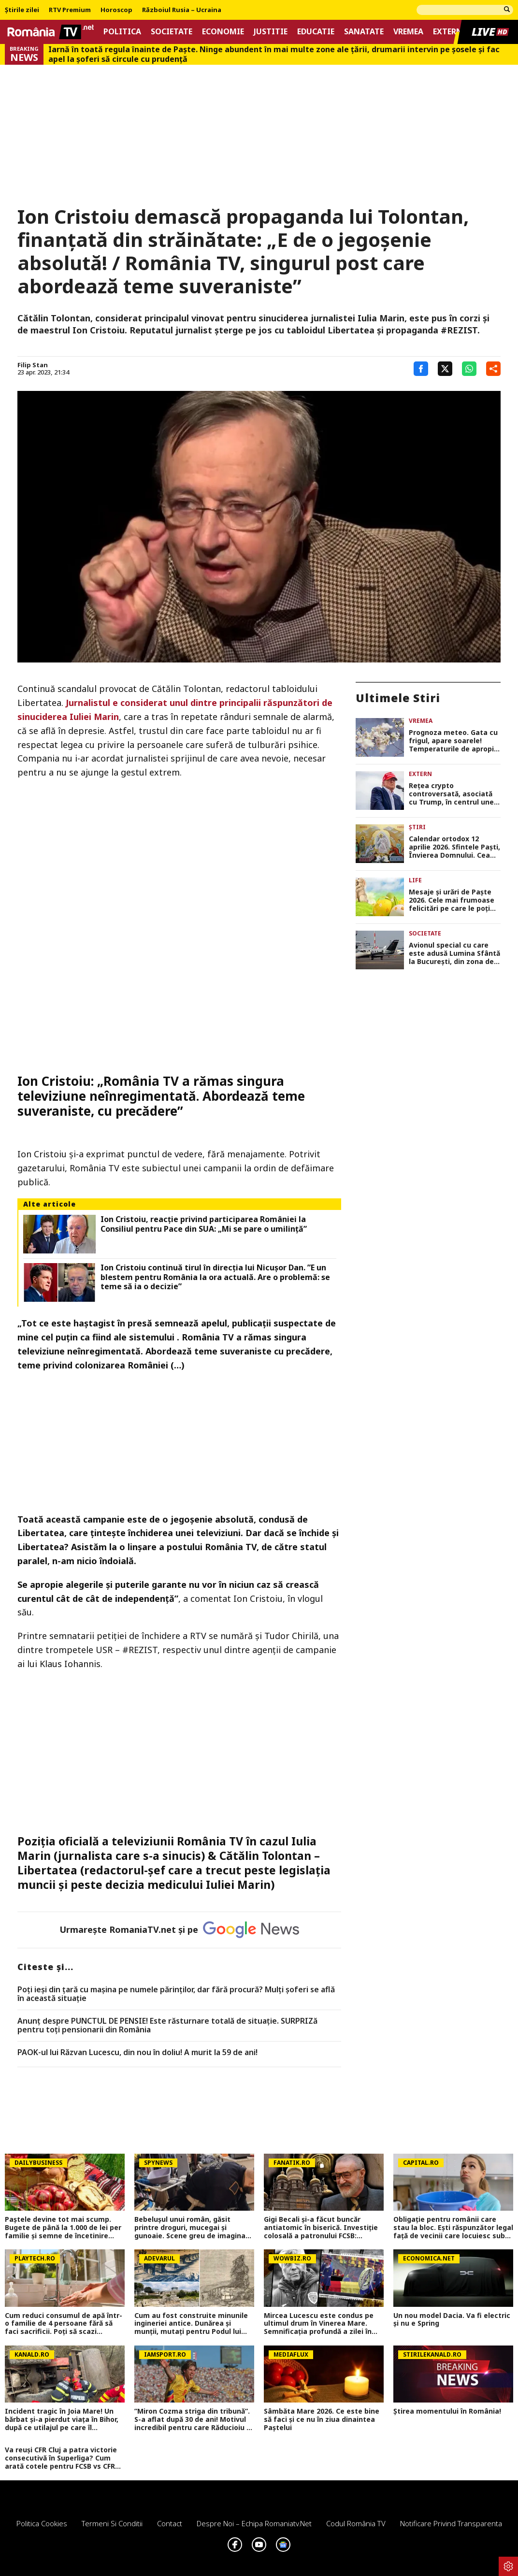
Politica (122, 31)
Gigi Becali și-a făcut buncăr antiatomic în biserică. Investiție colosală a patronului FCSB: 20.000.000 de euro (321, 2228)
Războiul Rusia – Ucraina (181, 10)
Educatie (315, 31)
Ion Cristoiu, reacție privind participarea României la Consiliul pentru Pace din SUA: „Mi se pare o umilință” (204, 1224)
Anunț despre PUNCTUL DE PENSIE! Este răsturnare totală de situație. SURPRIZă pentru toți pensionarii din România (167, 2025)
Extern (447, 31)
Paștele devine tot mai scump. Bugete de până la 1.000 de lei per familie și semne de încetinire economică (63, 2228)
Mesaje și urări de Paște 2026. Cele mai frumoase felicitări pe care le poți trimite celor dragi (451, 900)
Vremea (408, 31)
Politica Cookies (41, 2523)
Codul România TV (356, 2523)
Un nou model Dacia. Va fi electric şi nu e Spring (451, 2320)
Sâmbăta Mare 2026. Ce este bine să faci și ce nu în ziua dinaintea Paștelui (321, 2419)
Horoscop (116, 10)
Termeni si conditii (112, 2523)
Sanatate (364, 31)
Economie (223, 31)
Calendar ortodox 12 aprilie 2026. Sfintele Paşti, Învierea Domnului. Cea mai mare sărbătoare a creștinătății (454, 847)
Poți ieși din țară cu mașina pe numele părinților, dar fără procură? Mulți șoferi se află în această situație (176, 1994)
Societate (171, 31)
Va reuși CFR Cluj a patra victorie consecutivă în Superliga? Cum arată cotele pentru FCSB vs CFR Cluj (61, 2458)
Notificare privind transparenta (451, 2523)
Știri (417, 827)
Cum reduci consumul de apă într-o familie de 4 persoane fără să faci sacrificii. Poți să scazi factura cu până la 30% (63, 2324)
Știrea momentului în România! (447, 2411)
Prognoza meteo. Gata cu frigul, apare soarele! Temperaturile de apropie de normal (453, 741)
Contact (169, 2523)
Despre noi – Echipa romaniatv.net (254, 2523)
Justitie (271, 31)
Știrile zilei (22, 10)
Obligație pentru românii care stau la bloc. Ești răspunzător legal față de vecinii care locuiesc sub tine (453, 2228)
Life (415, 880)
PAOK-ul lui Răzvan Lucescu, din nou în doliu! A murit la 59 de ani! (137, 2052)
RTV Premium (70, 10)
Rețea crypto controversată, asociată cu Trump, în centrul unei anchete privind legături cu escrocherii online (452, 794)
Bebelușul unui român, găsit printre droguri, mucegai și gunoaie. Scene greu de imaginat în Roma (191, 2228)
